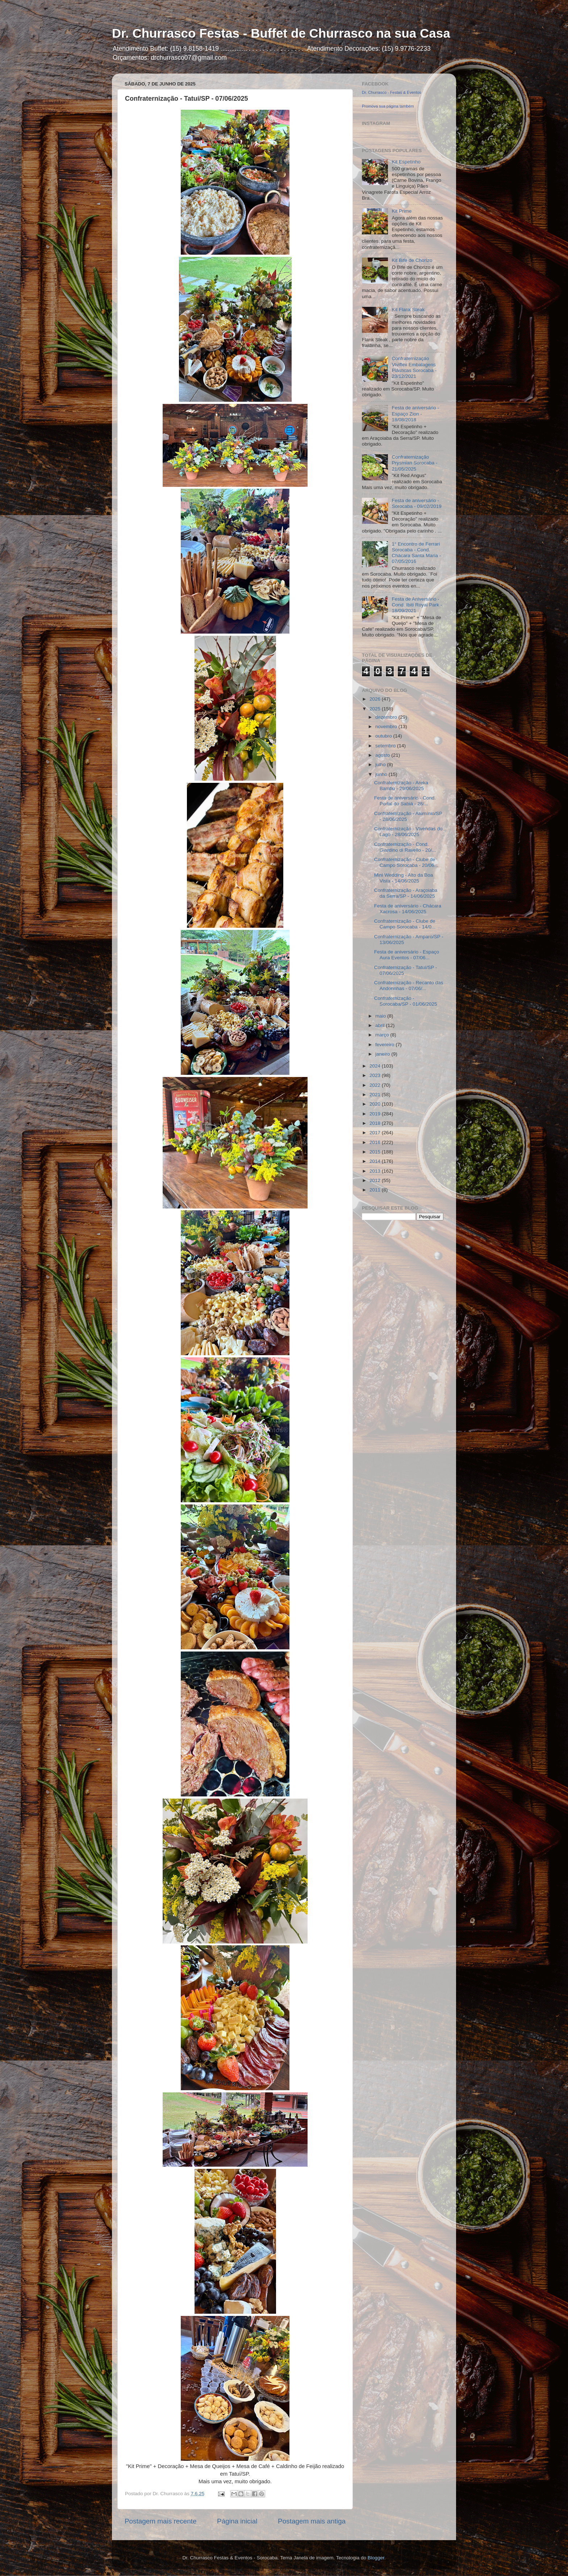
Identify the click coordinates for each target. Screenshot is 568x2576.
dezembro (386, 717)
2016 (375, 1142)
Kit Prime (402, 211)
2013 (375, 1171)
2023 (375, 1075)
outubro (384, 736)
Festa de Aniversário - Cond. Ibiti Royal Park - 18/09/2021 (417, 604)
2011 (375, 1190)
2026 (375, 699)
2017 (375, 1132)
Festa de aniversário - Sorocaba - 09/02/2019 (416, 503)
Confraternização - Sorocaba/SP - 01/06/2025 (405, 1001)
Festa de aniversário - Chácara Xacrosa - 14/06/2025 (407, 908)
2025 (375, 708)
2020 (375, 1104)
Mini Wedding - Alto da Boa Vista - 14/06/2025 (403, 878)
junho (382, 774)
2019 (375, 1113)
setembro (386, 745)
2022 (375, 1085)
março (382, 1035)
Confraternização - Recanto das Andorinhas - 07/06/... (408, 985)
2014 (375, 1161)
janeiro (383, 1054)
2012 (375, 1180)
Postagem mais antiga (312, 2521)
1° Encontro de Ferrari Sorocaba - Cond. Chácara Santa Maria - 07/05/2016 (416, 552)
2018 (375, 1123)
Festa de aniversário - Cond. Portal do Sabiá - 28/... (405, 800)
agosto (383, 755)
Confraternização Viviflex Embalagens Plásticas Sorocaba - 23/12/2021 (414, 367)
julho (381, 764)
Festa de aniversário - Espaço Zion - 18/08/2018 (415, 413)
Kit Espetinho (406, 161)
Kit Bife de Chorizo (412, 260)
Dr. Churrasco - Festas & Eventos (391, 92)
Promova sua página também (388, 106)
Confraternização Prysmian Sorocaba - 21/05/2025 (414, 462)
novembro (386, 726)
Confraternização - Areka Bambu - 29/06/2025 (401, 785)
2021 (375, 1094)
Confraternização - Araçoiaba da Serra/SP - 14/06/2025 (406, 893)
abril (380, 1025)
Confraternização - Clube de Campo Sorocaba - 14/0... (405, 924)
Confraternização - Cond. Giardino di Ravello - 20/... (405, 847)
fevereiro (385, 1044)
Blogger (376, 2557)
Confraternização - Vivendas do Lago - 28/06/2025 (408, 831)
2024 (375, 1066)
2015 (375, 1152)
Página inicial (237, 2521)
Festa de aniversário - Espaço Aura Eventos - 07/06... (406, 954)
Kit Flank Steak (408, 309)
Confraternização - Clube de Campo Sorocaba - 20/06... (406, 862)
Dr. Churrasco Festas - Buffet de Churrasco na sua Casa (281, 33)
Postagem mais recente (160, 2521)
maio (381, 1016)
